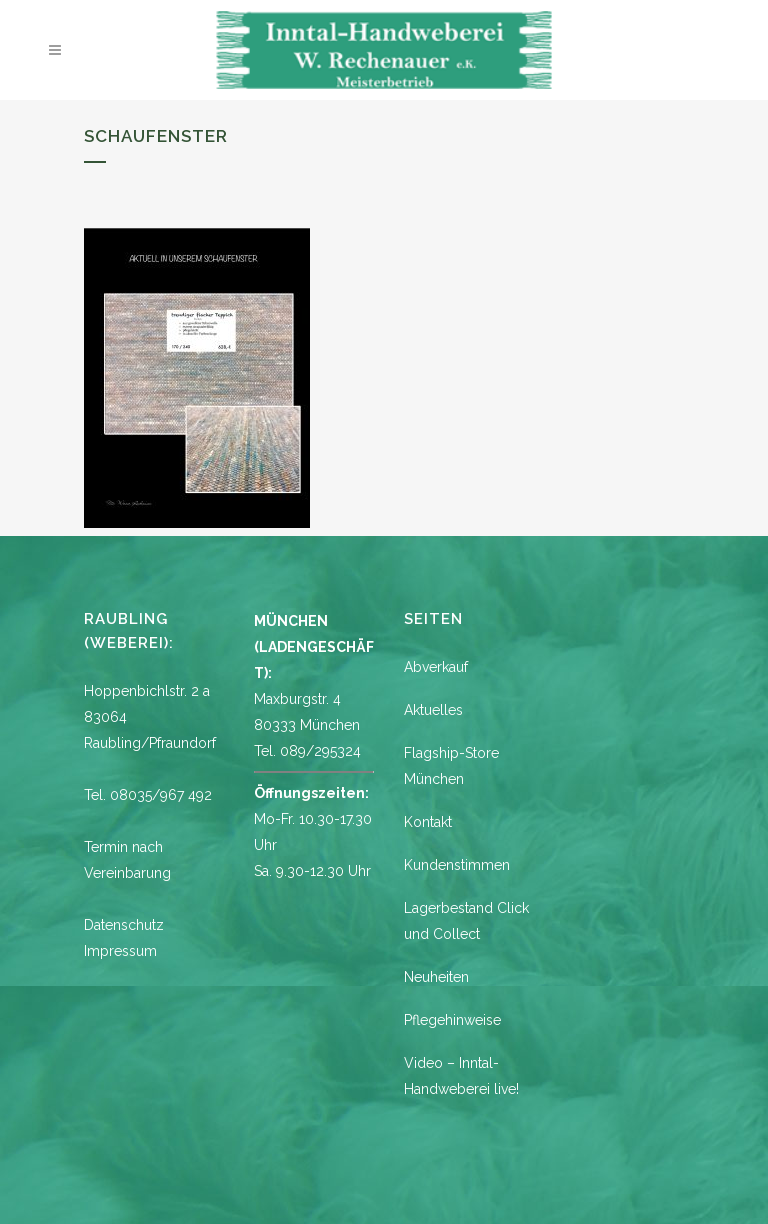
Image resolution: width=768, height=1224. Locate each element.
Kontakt (428, 822)
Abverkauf (436, 667)
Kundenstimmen (457, 865)
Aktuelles (433, 710)
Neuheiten (436, 977)
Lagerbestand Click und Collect (466, 921)
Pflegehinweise (452, 1020)
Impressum (120, 951)
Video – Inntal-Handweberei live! (461, 1076)
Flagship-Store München (451, 766)
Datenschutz (124, 925)
